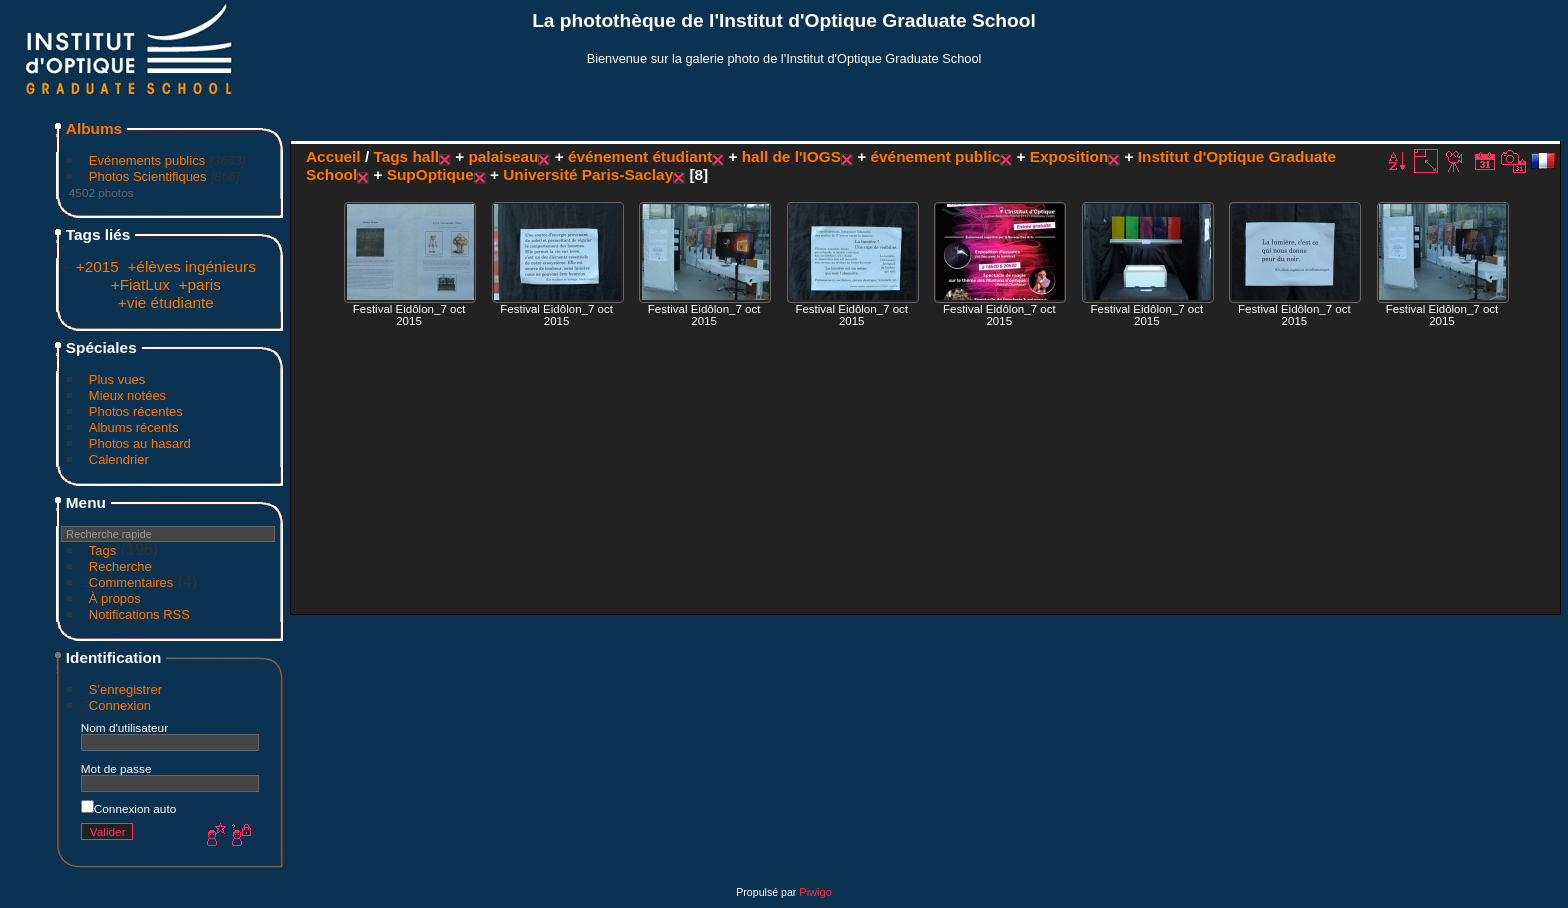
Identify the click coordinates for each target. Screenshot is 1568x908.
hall (425, 156)
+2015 (97, 266)
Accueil (333, 156)
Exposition (1069, 156)
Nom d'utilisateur (124, 727)
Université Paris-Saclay (588, 174)
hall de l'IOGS (791, 156)
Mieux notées (127, 395)
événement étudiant (640, 156)
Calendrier (119, 459)
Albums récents (134, 427)
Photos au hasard (140, 443)
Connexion (120, 705)
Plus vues (117, 379)
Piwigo (815, 892)
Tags (102, 550)
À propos (115, 598)
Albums (94, 128)
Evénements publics (147, 160)
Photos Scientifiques (148, 176)
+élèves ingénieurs (191, 266)
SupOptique (430, 174)
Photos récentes (136, 411)
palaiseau (503, 156)
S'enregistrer (125, 689)
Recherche (120, 566)
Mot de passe (116, 768)
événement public (936, 156)
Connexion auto (128, 808)
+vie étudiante (166, 302)
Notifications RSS (139, 614)
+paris (200, 284)
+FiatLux (140, 284)
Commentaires (131, 582)
